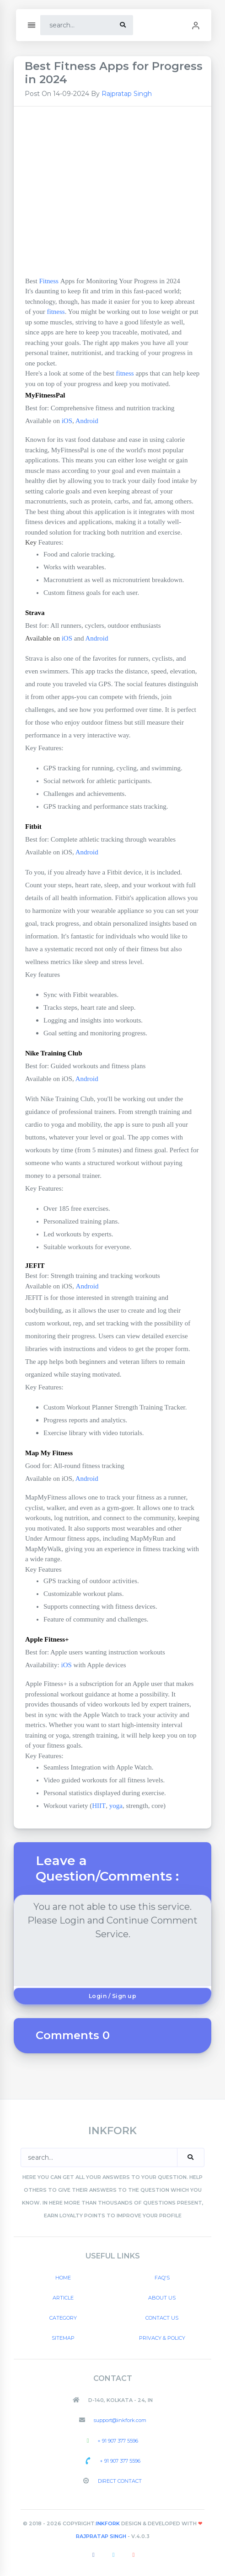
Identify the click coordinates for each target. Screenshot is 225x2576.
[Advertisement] (112, 196)
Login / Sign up (113, 1996)
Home (63, 2277)
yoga (116, 1805)
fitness (56, 311)
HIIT (99, 1805)
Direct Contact (119, 2481)
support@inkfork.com (119, 2420)
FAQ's (162, 2277)
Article (63, 2298)
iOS (67, 420)
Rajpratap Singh (127, 94)
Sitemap (63, 2338)
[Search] (77, 25)
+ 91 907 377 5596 (117, 2441)
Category (63, 2318)
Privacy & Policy (162, 2338)
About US (162, 2298)
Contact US (161, 2318)
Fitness (49, 281)
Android (86, 420)
